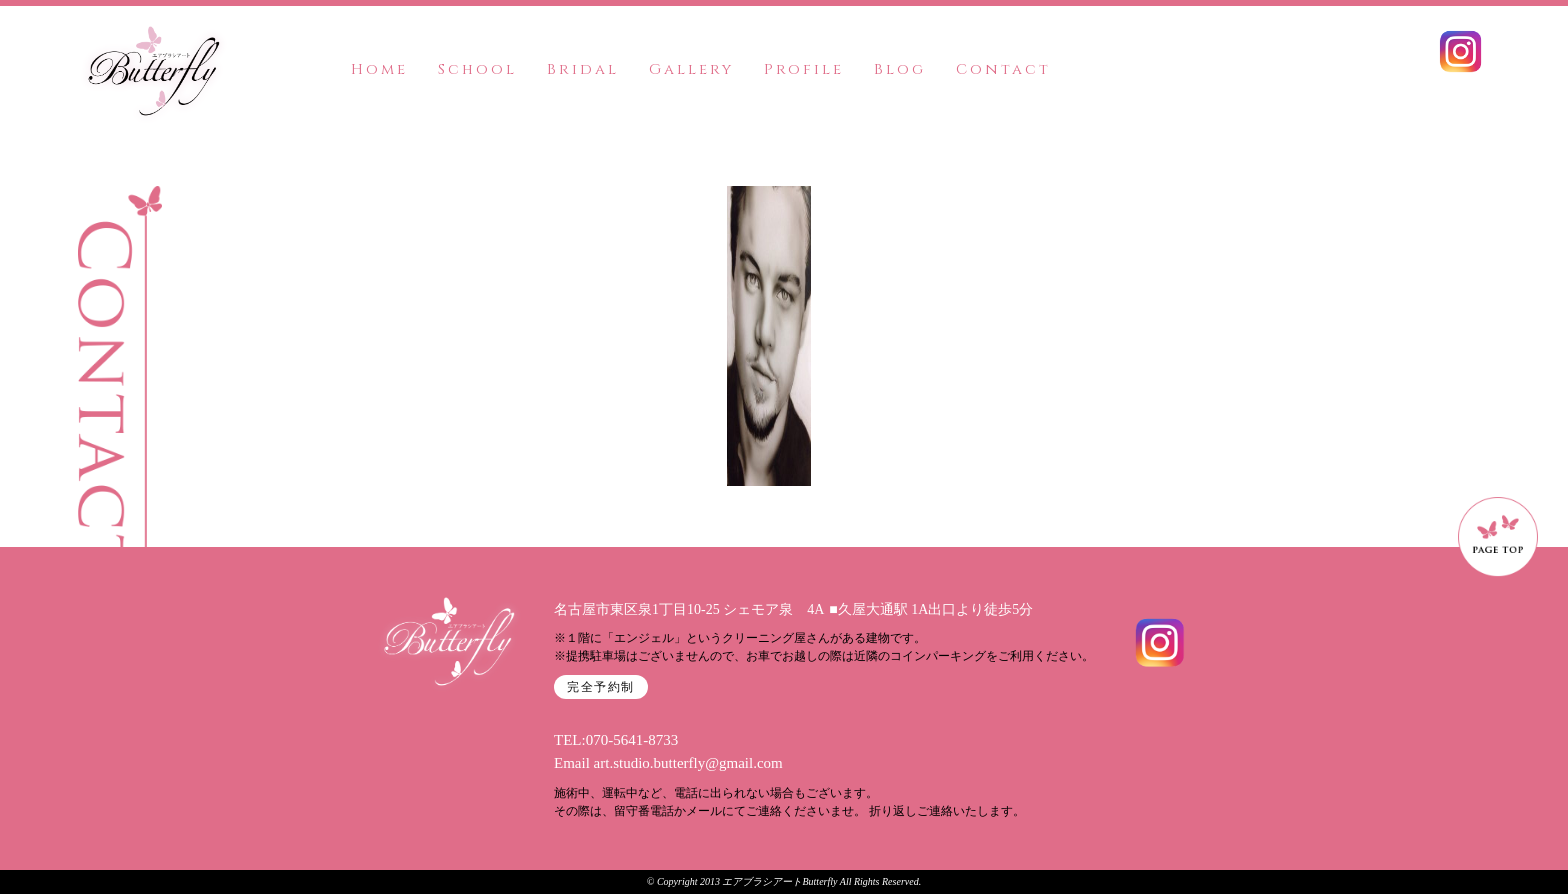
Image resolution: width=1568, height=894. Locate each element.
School (477, 69)
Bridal (583, 69)
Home (379, 69)
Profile (804, 69)
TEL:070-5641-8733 (616, 740)
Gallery (691, 69)
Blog (900, 69)
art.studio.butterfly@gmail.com (688, 763)
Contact (1003, 69)
